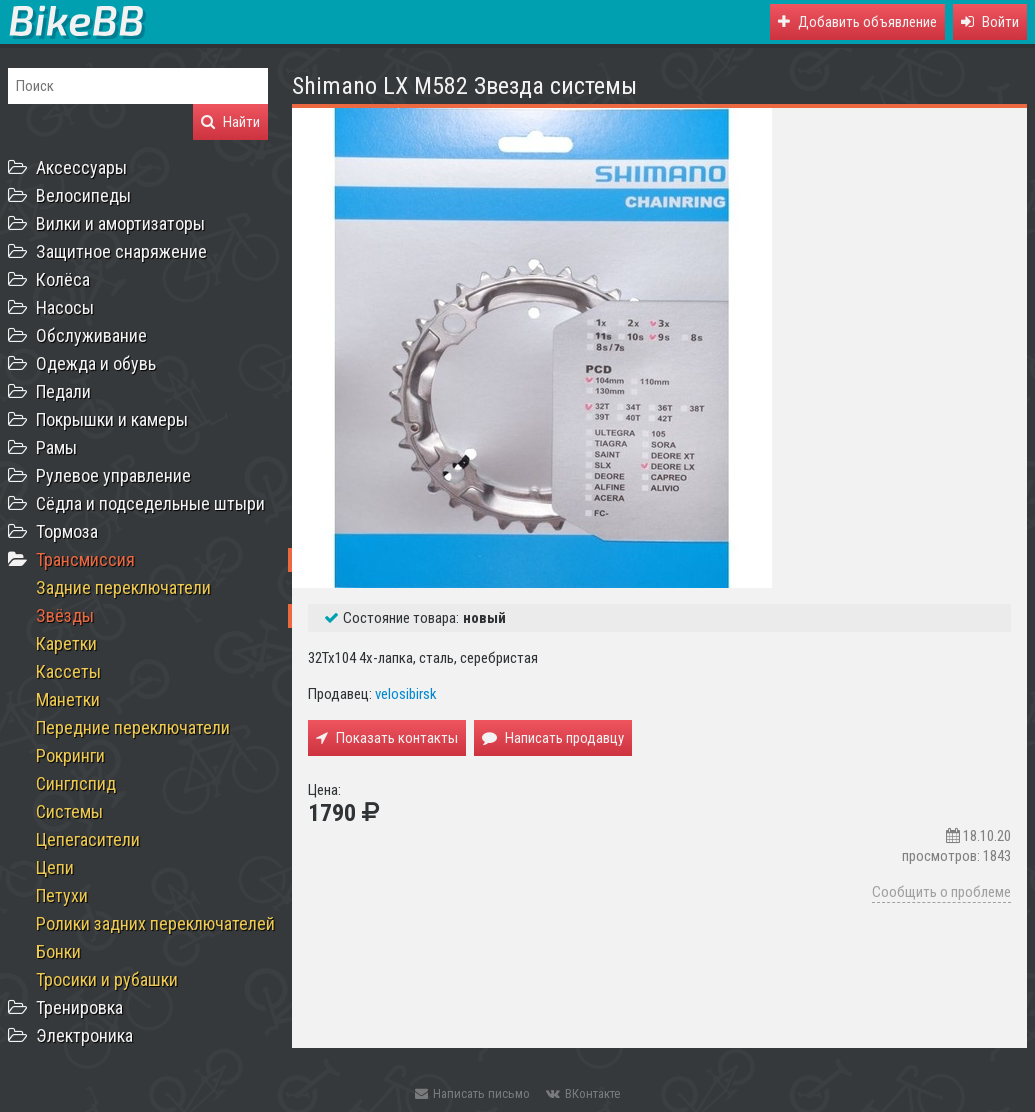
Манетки (68, 699)
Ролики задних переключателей (155, 923)
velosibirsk (406, 694)
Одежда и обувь (96, 363)
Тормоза (67, 531)
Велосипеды (83, 195)
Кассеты (68, 671)
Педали (63, 391)
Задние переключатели (123, 587)
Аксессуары (81, 167)
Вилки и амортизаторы (120, 223)
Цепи (55, 867)
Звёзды (65, 615)
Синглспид (76, 783)
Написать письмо (472, 1093)
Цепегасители (88, 839)
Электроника (84, 1035)
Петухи (62, 895)
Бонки (58, 951)
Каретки (66, 643)
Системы (69, 811)
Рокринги (70, 755)
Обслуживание (91, 335)
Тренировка (79, 1007)
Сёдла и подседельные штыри (150, 503)
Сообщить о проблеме (941, 892)
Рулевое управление (113, 475)
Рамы (56, 447)
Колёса (63, 279)
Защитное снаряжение (121, 251)
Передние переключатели (133, 727)
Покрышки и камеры (112, 419)
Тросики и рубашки (107, 979)
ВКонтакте (583, 1093)
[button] (990, 22)
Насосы (65, 307)
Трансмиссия (85, 559)
